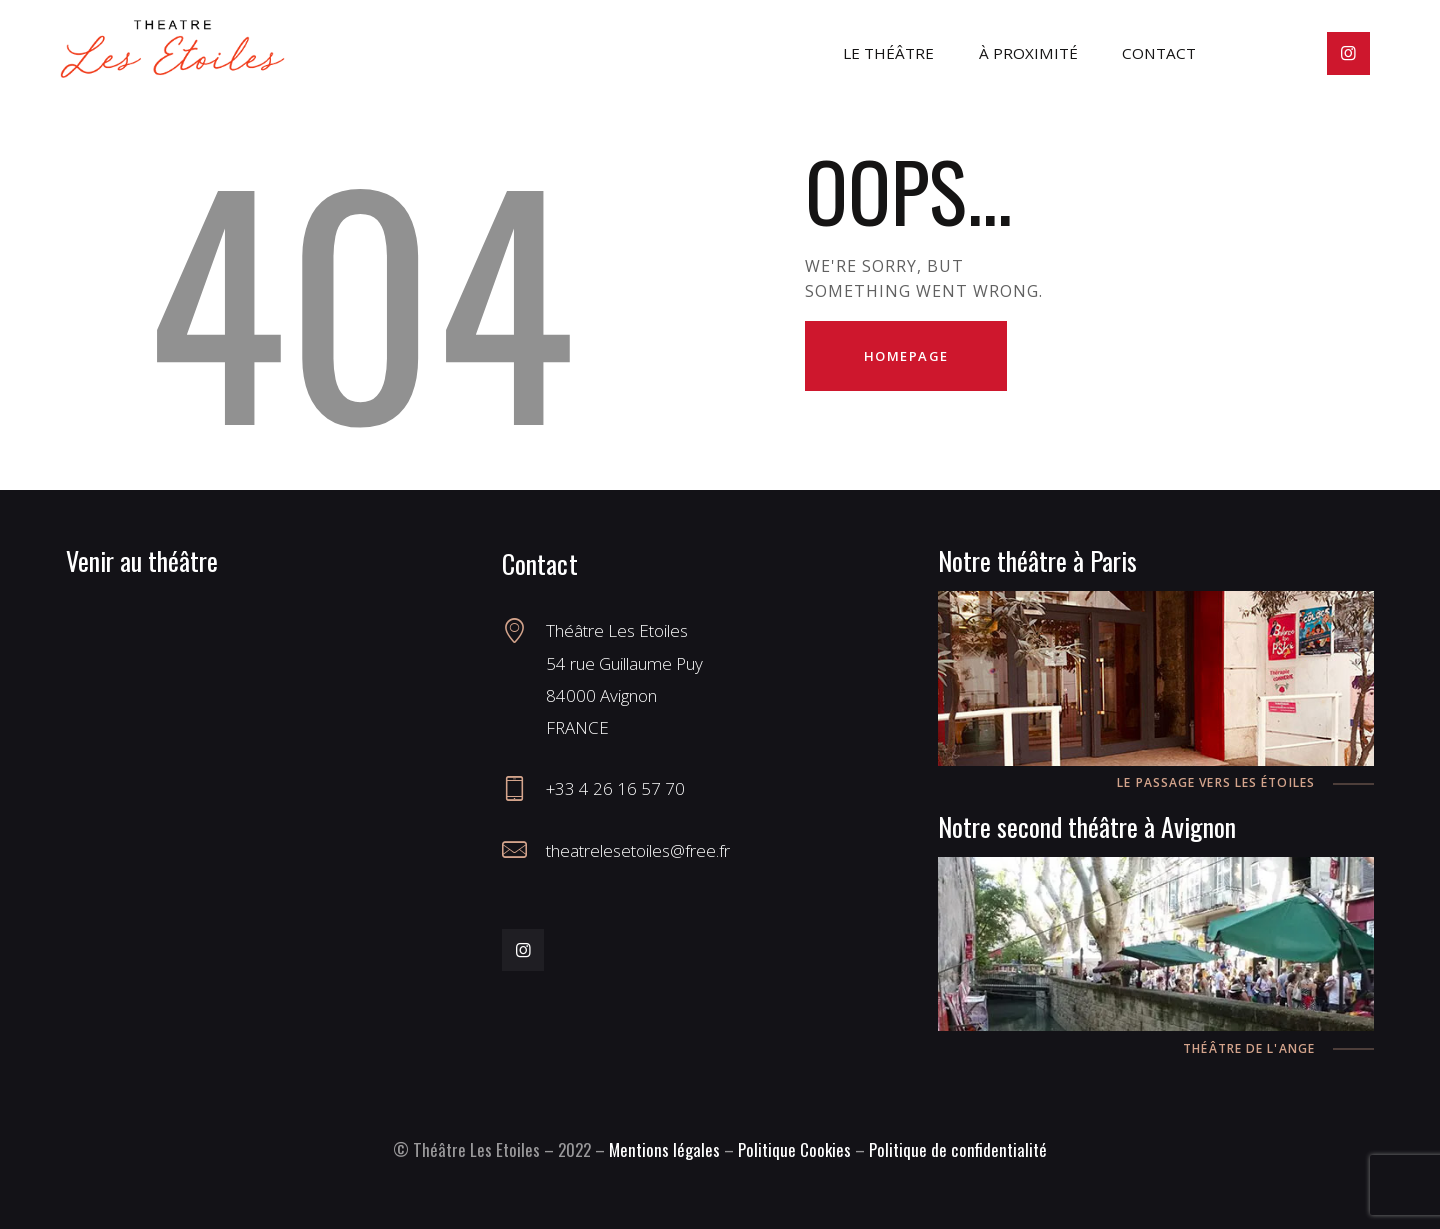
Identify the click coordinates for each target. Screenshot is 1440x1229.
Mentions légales (664, 1149)
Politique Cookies (794, 1149)
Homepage (906, 356)
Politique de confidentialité (958, 1149)
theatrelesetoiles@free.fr (638, 850)
